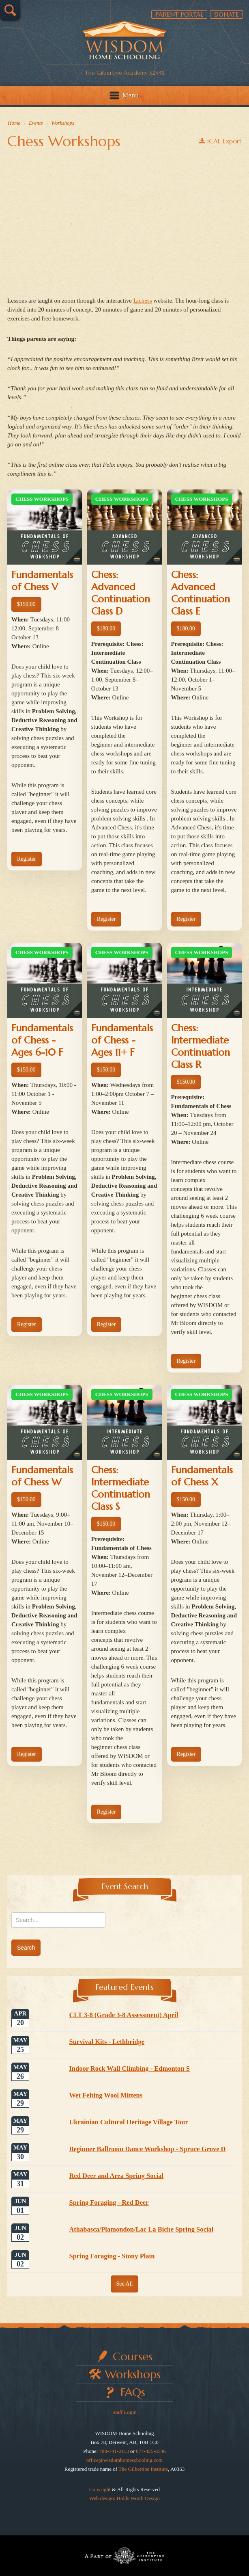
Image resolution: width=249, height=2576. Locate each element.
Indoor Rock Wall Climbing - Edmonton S (129, 2068)
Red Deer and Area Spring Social (116, 2176)
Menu (130, 95)
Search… (10, 10)
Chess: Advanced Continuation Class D (120, 593)
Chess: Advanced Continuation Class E (200, 593)
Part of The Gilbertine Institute (124, 2555)
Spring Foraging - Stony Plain (112, 2256)
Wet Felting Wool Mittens (105, 2095)
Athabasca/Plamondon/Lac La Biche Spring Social (141, 2229)
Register (26, 859)
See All (124, 2284)
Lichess (142, 300)
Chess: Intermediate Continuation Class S (120, 1488)
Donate (226, 14)
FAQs (132, 2392)
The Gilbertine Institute (143, 2469)
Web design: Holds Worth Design (124, 2498)
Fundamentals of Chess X (202, 1476)
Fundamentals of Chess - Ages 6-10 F (42, 1040)
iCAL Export (220, 141)
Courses (132, 2356)
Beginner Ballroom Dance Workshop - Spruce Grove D (147, 2149)
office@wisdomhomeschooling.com (124, 2460)
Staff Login (124, 2412)
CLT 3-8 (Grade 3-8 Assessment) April (123, 2015)
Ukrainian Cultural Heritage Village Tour (128, 2122)
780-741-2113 (114, 2451)
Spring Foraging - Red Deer (108, 2202)
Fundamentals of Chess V (42, 581)
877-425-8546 (151, 2451)
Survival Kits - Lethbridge (106, 2042)
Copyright (100, 2489)
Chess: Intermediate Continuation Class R (200, 1046)
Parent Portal (179, 14)
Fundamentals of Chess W (42, 1476)
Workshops (133, 2374)
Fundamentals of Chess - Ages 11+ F (122, 1040)
